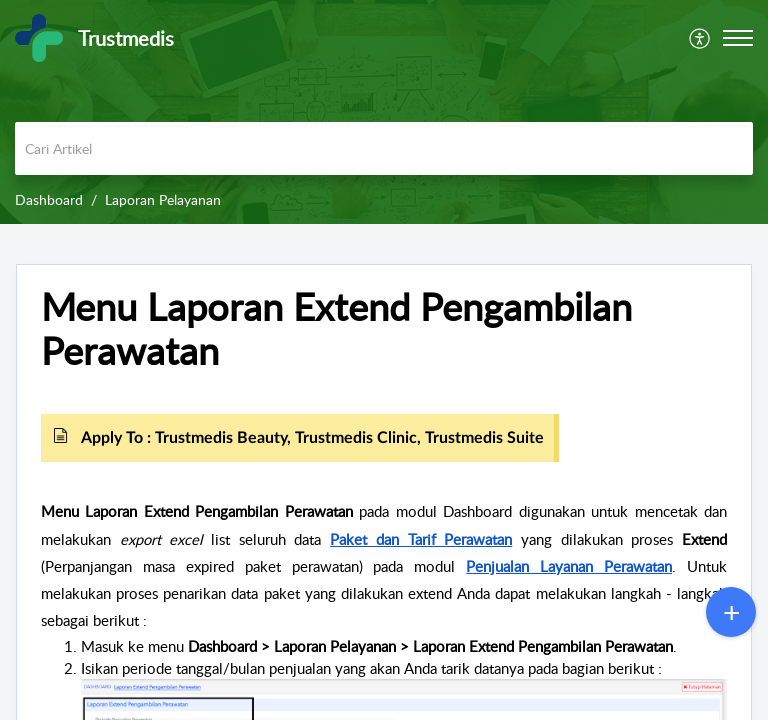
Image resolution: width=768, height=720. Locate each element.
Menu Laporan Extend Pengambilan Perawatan (336, 329)
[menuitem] (700, 38)
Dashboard (49, 199)
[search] (384, 148)
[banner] (384, 112)
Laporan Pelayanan (163, 199)
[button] (738, 38)
